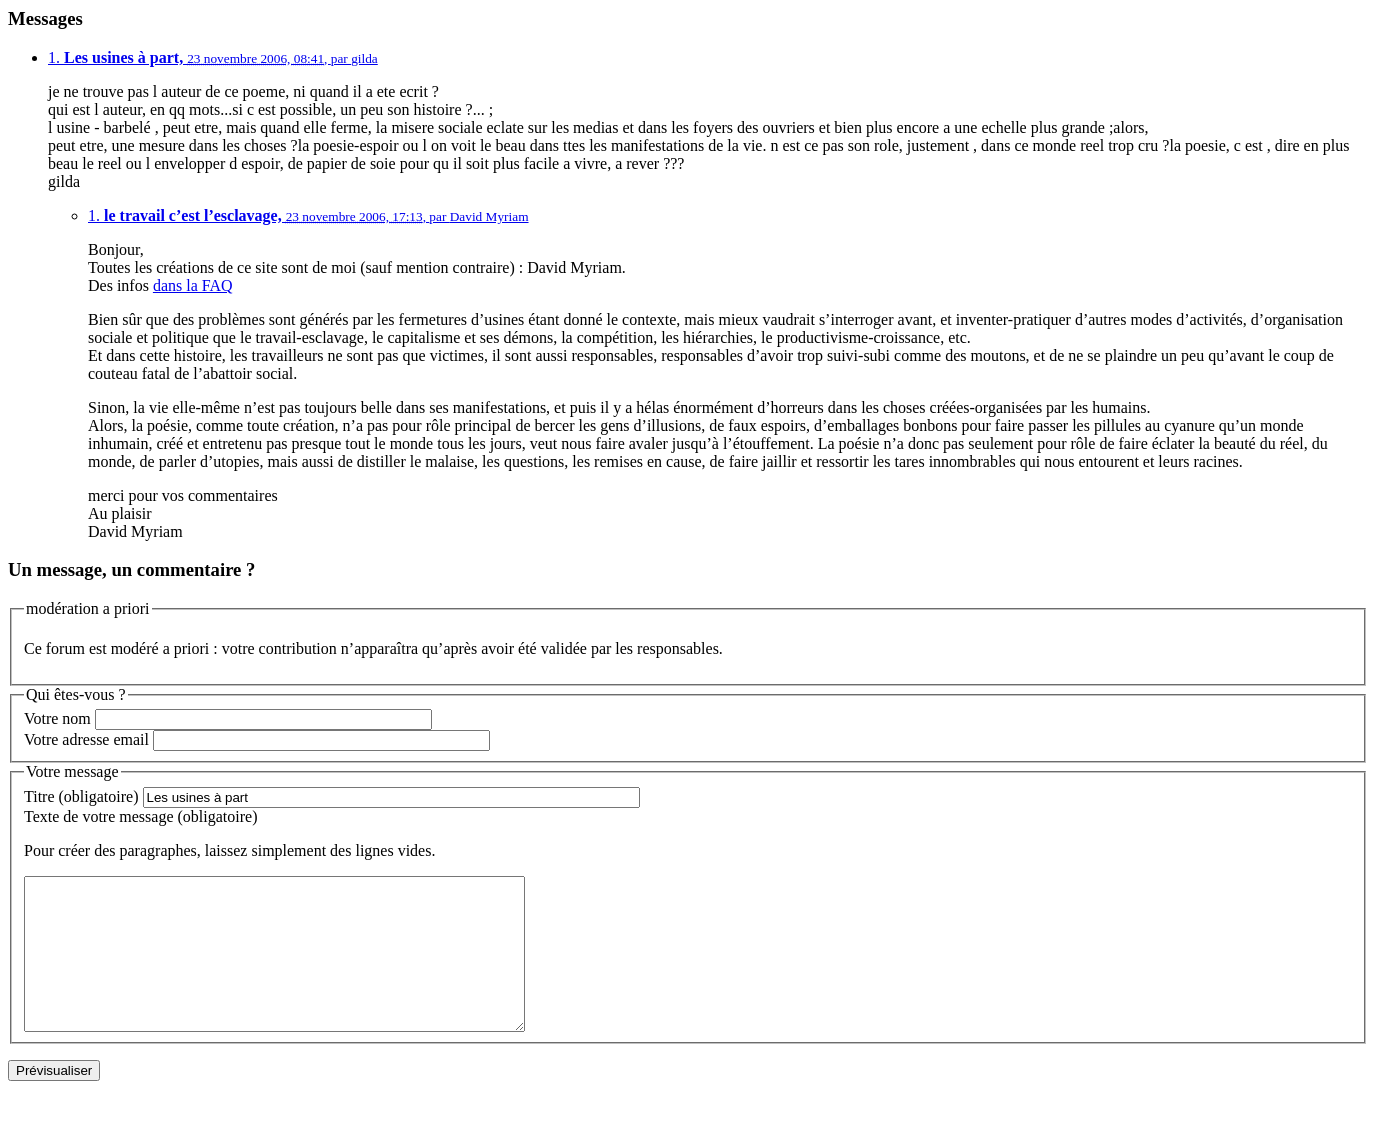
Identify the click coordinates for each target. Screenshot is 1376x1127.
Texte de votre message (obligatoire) (140, 816)
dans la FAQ (193, 285)
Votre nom (57, 718)
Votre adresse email (86, 739)
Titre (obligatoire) (81, 796)
